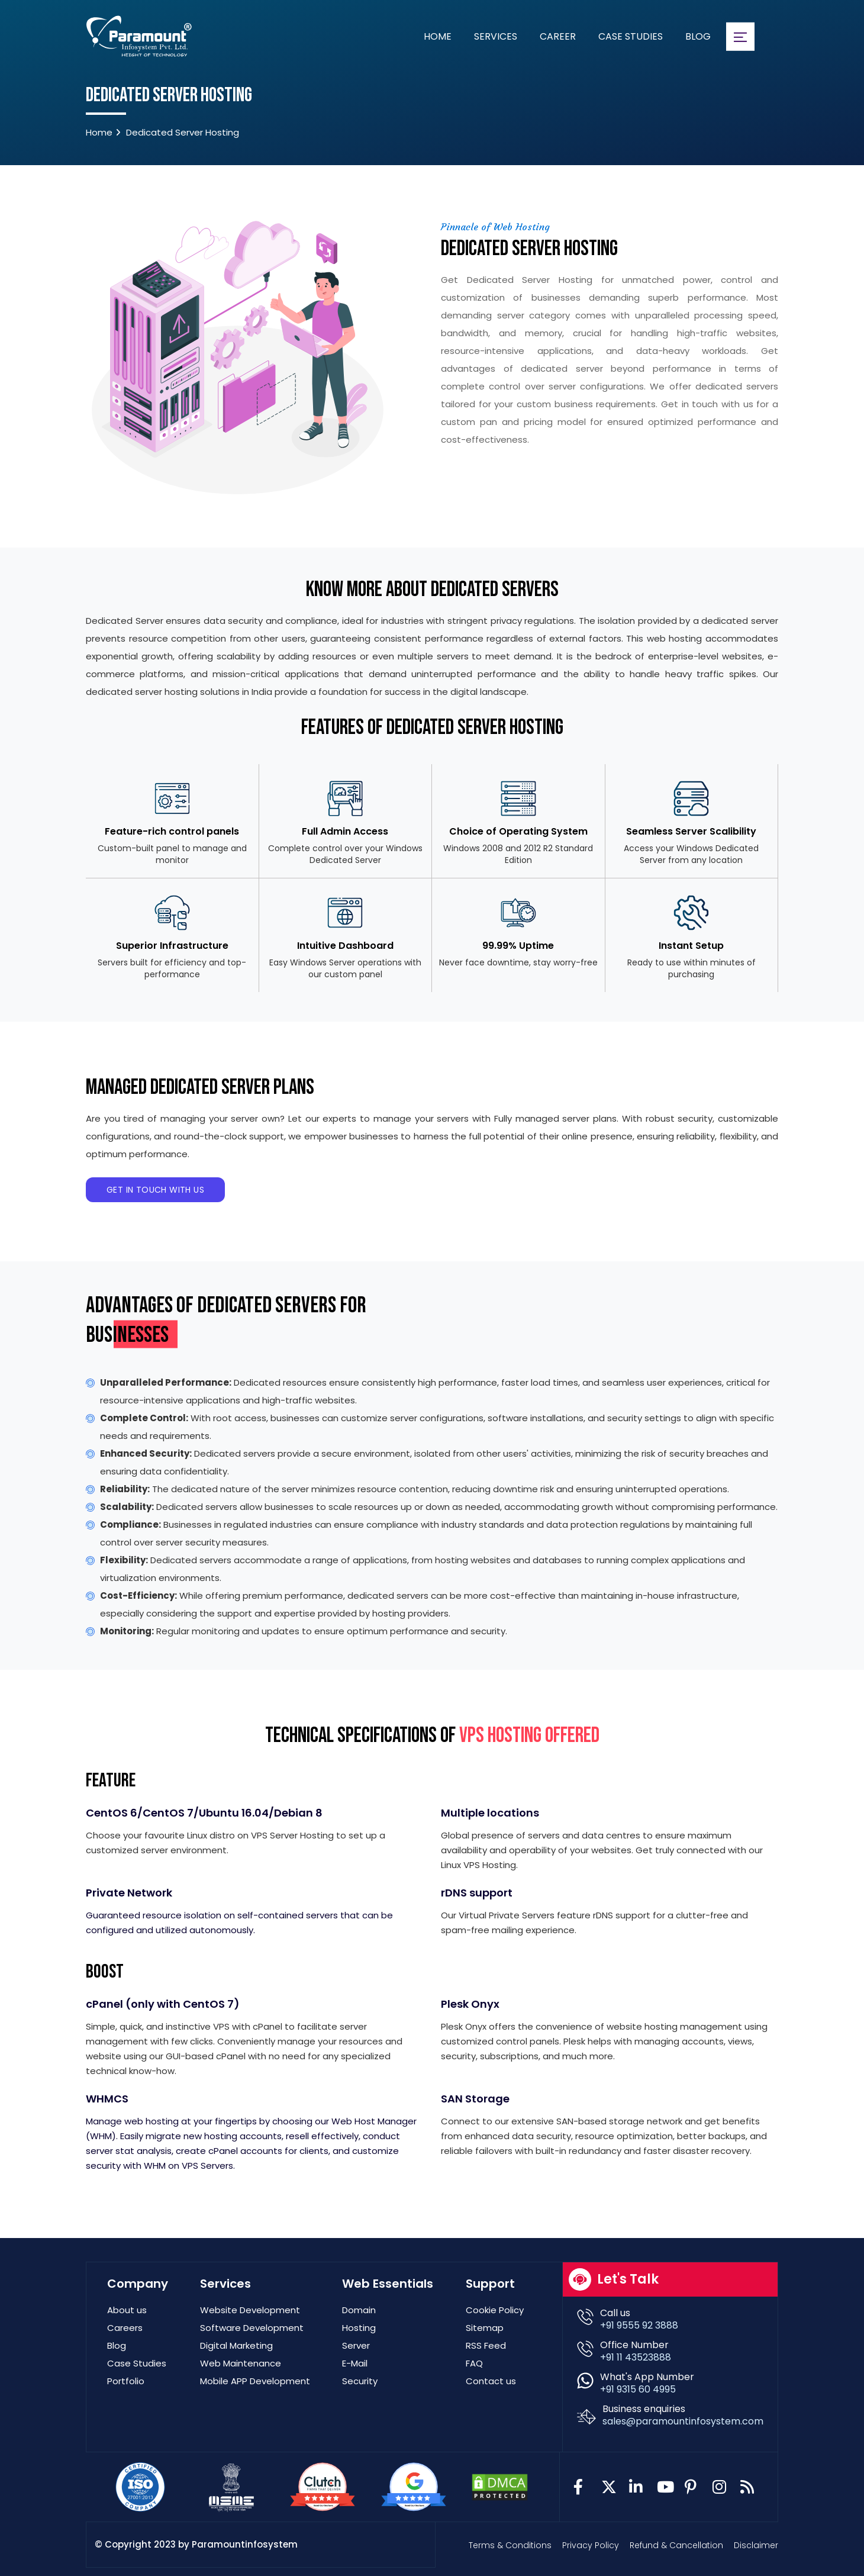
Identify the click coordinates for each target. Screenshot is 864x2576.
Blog (698, 36)
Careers (125, 2327)
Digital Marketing (236, 2345)
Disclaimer (756, 2545)
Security (360, 2381)
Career (558, 36)
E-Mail (354, 2363)
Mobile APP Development (255, 2381)
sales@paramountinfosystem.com (682, 2421)
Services (495, 36)
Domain (359, 2310)
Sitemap (485, 2327)
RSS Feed (486, 2345)
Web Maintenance (240, 2363)
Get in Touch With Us (155, 1190)
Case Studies (630, 36)
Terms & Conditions (510, 2545)
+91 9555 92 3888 (639, 2325)
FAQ (474, 2363)
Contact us (491, 2381)
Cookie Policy (495, 2310)
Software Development (252, 2327)
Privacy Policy (590, 2545)
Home (438, 36)
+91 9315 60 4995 (638, 2389)
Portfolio (125, 2381)
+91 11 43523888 (635, 2357)
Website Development (250, 2310)
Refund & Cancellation (676, 2545)
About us (127, 2310)
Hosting (359, 2327)
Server (356, 2345)
